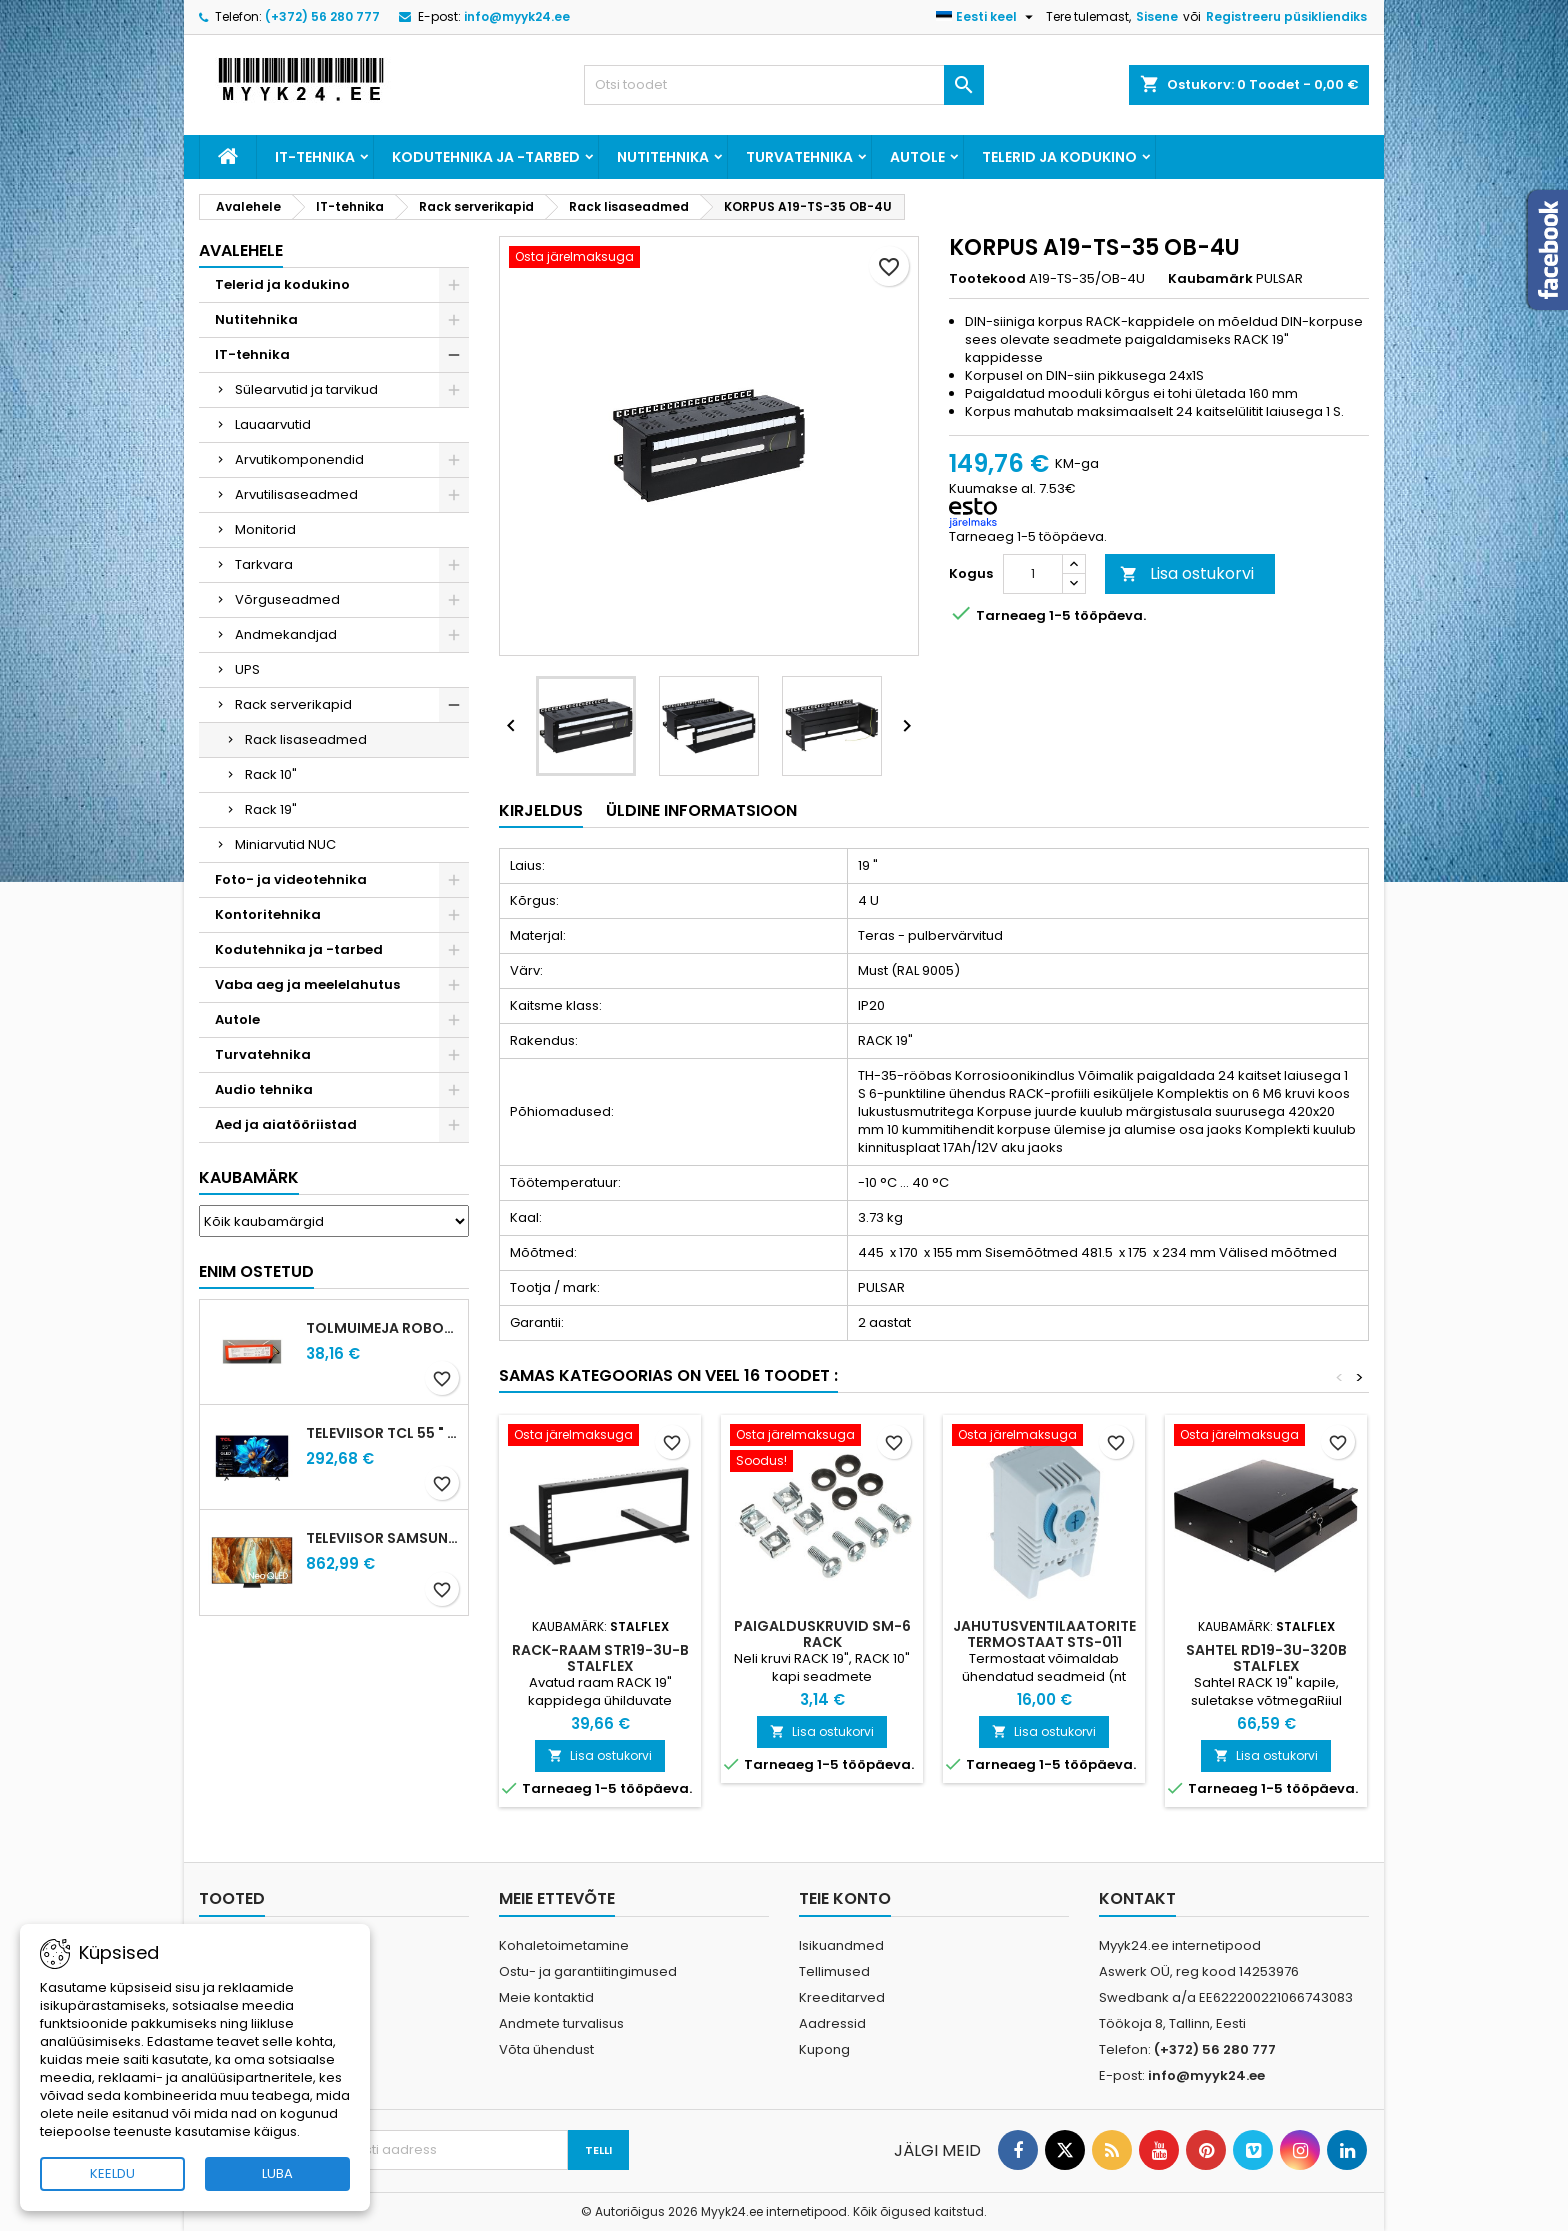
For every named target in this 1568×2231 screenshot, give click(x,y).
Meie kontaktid (546, 1997)
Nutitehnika (663, 157)
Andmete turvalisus (561, 2023)
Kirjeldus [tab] (541, 810)
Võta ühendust (546, 2049)
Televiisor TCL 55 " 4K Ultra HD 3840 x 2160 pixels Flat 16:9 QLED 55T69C (383, 1433)
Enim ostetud (256, 1271)
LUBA (277, 2173)
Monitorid (265, 529)
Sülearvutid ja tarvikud (306, 389)
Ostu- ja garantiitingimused (588, 1971)
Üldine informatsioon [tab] (701, 810)
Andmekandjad (286, 634)
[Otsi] (784, 85)
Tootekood (987, 279)
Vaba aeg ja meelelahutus (307, 984)
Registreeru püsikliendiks (1286, 16)
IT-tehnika (315, 157)
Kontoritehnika (268, 914)
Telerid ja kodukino (1059, 157)
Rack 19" (271, 809)
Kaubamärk (249, 1177)
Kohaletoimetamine (564, 1945)
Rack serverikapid (293, 704)
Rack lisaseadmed (306, 739)
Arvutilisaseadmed (296, 494)
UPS (247, 669)
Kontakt (1137, 1898)
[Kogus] (1033, 574)
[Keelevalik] (987, 17)
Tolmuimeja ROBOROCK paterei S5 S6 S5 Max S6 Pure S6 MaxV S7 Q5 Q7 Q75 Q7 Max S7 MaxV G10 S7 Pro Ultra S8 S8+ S (383, 1328)
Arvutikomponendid (299, 459)
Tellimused (834, 1971)
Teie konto (845, 1898)
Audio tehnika (264, 1089)
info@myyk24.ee (517, 16)
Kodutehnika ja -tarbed (486, 157)
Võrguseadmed (287, 599)
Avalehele (241, 250)
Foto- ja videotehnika (291, 879)
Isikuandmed (841, 1945)
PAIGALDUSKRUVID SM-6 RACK (822, 1634)
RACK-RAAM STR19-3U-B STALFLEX (600, 1658)
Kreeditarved (842, 1997)
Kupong (824, 2049)
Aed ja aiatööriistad (286, 1124)
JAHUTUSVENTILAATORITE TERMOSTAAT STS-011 (1044, 1634)
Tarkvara (264, 564)
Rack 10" (271, 774)
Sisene (1157, 16)
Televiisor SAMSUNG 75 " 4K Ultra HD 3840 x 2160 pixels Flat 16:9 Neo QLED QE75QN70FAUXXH (383, 1538)
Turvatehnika (799, 157)
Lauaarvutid (273, 424)
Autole (917, 157)
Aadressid (832, 2023)
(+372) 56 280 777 (322, 16)
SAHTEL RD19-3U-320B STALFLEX (1266, 1658)
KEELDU (112, 2173)
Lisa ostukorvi (1187, 573)
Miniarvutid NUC (285, 844)
